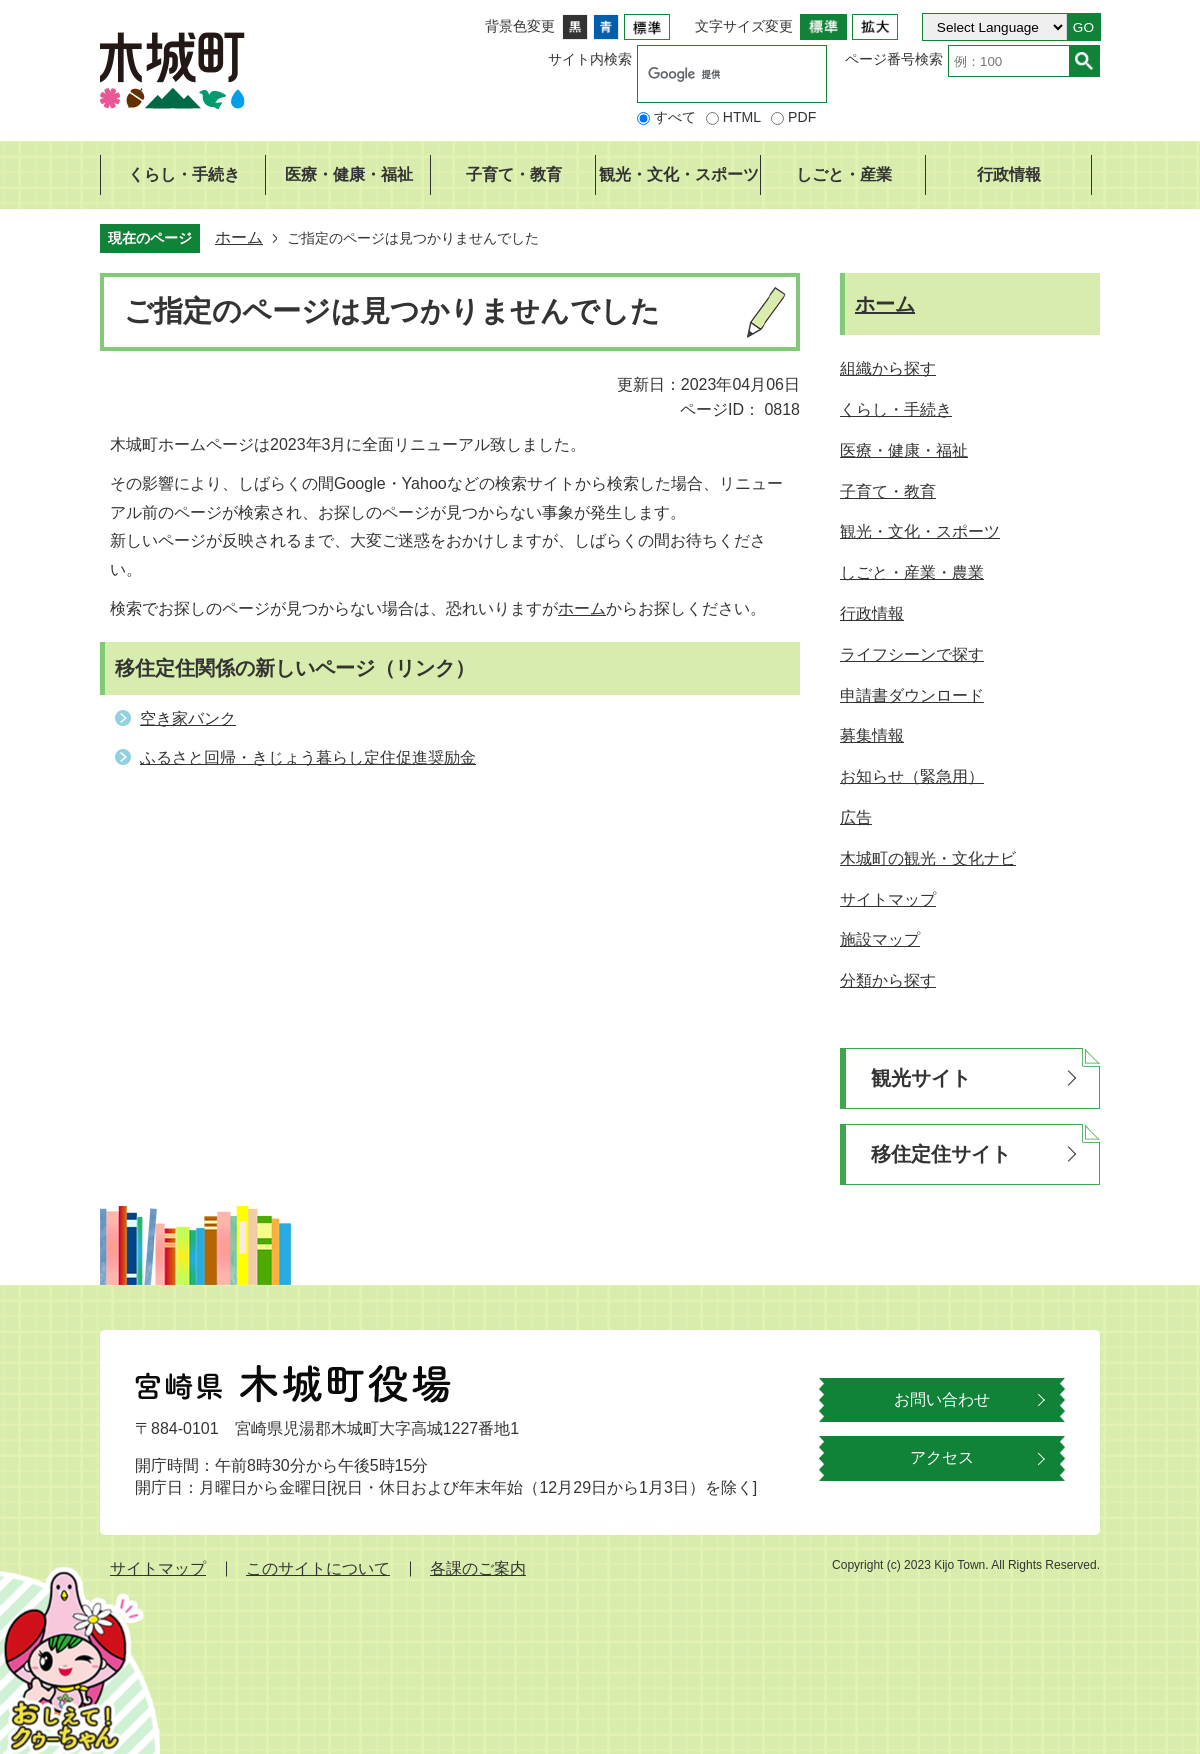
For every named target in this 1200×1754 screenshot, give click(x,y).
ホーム (239, 237)
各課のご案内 (478, 1568)
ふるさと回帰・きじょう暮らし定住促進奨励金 (308, 757)
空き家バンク (188, 718)
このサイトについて (318, 1568)
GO (1083, 27)
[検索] (711, 74)
